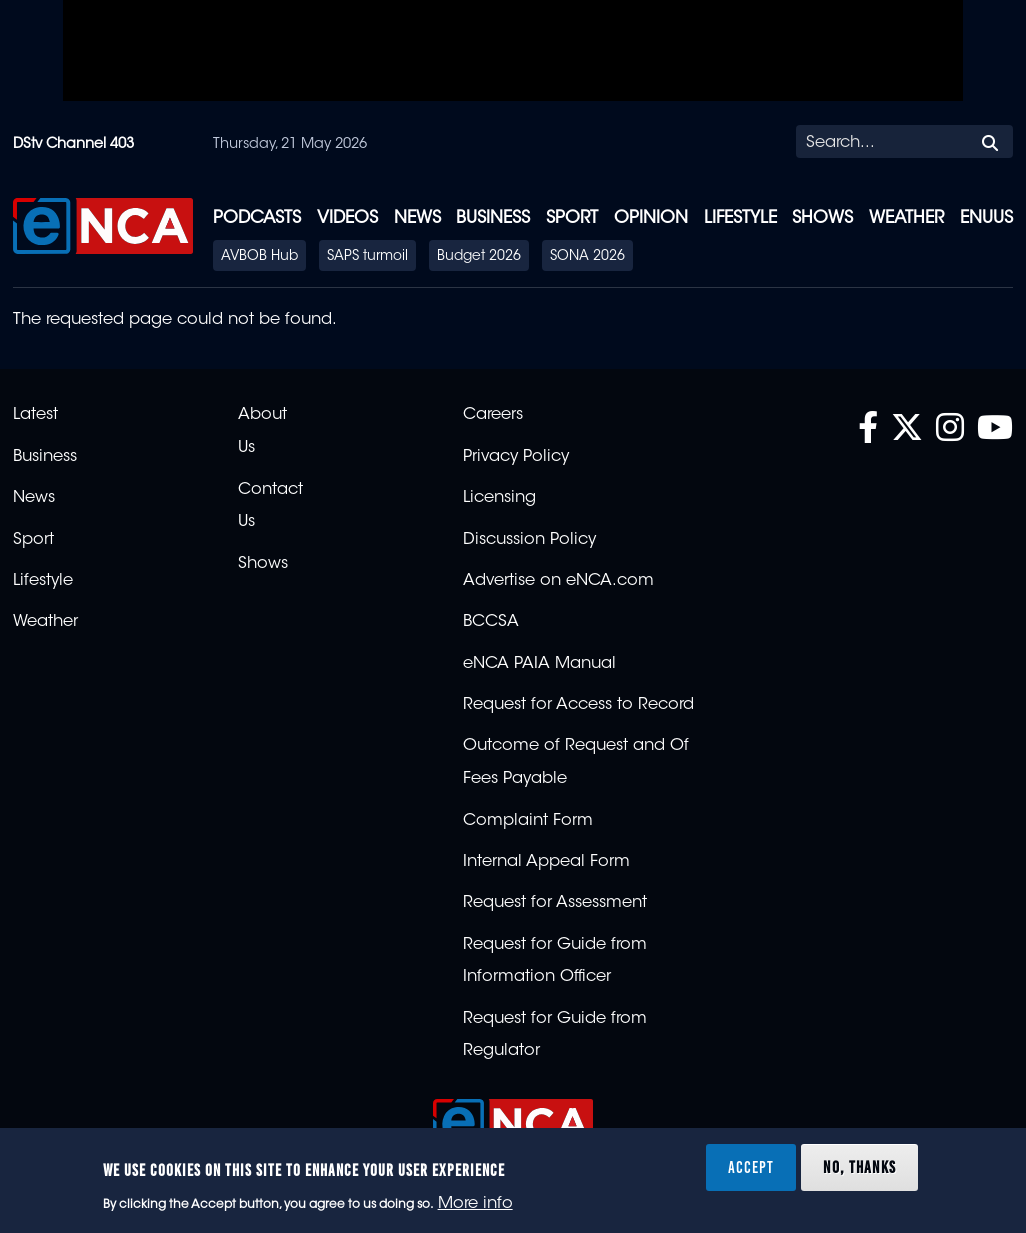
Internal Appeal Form (546, 862)
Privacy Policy (516, 457)
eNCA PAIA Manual (539, 664)
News (417, 218)
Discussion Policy (529, 540)
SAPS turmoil (367, 257)
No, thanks (859, 1167)
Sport (572, 218)
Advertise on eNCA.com (558, 581)
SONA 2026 (587, 257)
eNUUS (986, 218)
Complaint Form (528, 821)
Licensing (499, 498)
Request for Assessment (555, 903)
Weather (906, 218)
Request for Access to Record (578, 705)
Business (493, 218)
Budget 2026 (479, 257)
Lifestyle (740, 218)
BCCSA (491, 622)
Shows (822, 218)
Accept (751, 1167)
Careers (493, 415)
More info (475, 1204)
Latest (35, 415)
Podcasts (257, 218)
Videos (347, 218)
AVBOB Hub (259, 257)
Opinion (651, 218)
